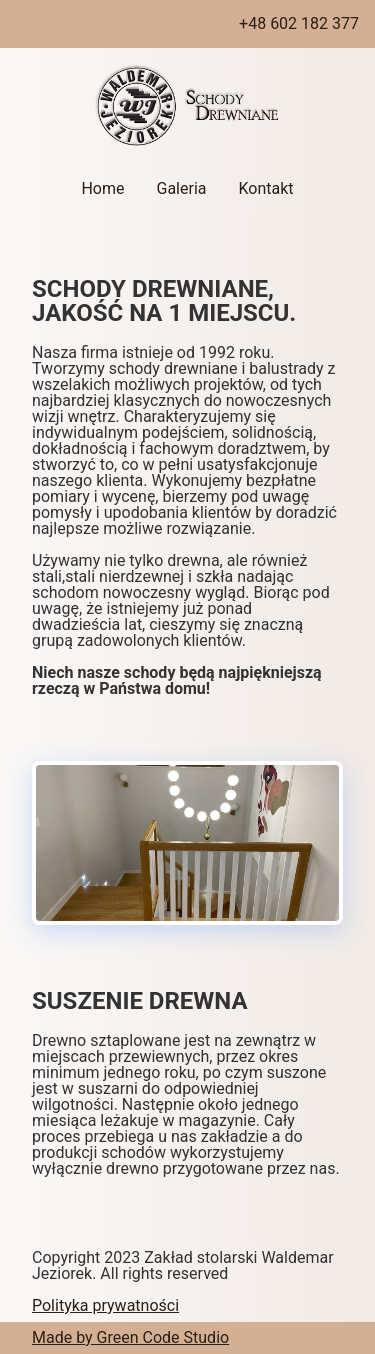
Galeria (181, 188)
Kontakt (265, 188)
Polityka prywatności (105, 1305)
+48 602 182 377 (299, 23)
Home (102, 188)
